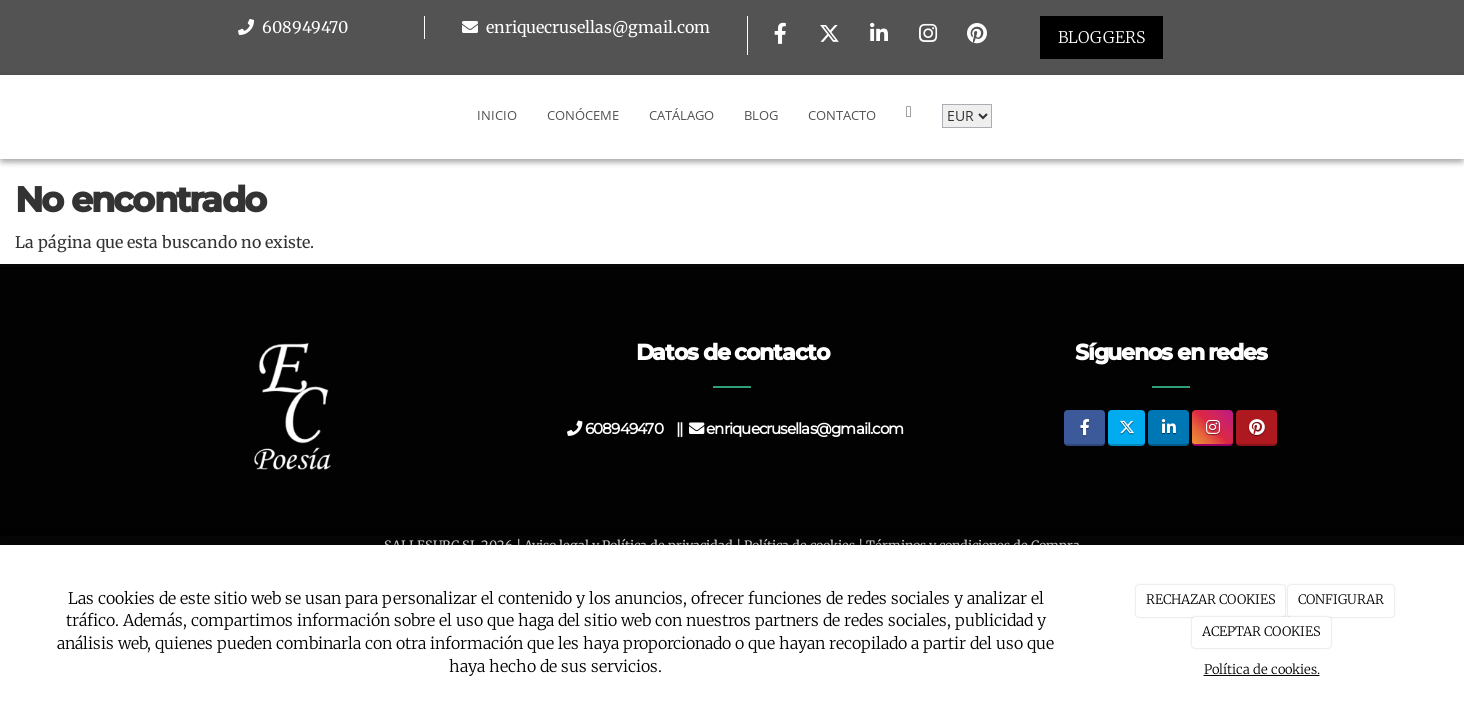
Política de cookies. (1262, 669)
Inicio (497, 115)
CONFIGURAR (1341, 599)
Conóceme (583, 115)
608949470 (303, 27)
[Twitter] (830, 35)
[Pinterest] (977, 35)
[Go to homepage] (10, 115)
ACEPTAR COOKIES (1261, 631)
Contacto (842, 115)
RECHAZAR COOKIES (1211, 599)
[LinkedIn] (879, 35)
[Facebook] (780, 35)
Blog (761, 115)
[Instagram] (928, 35)
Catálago (681, 115)
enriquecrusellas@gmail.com (596, 27)
